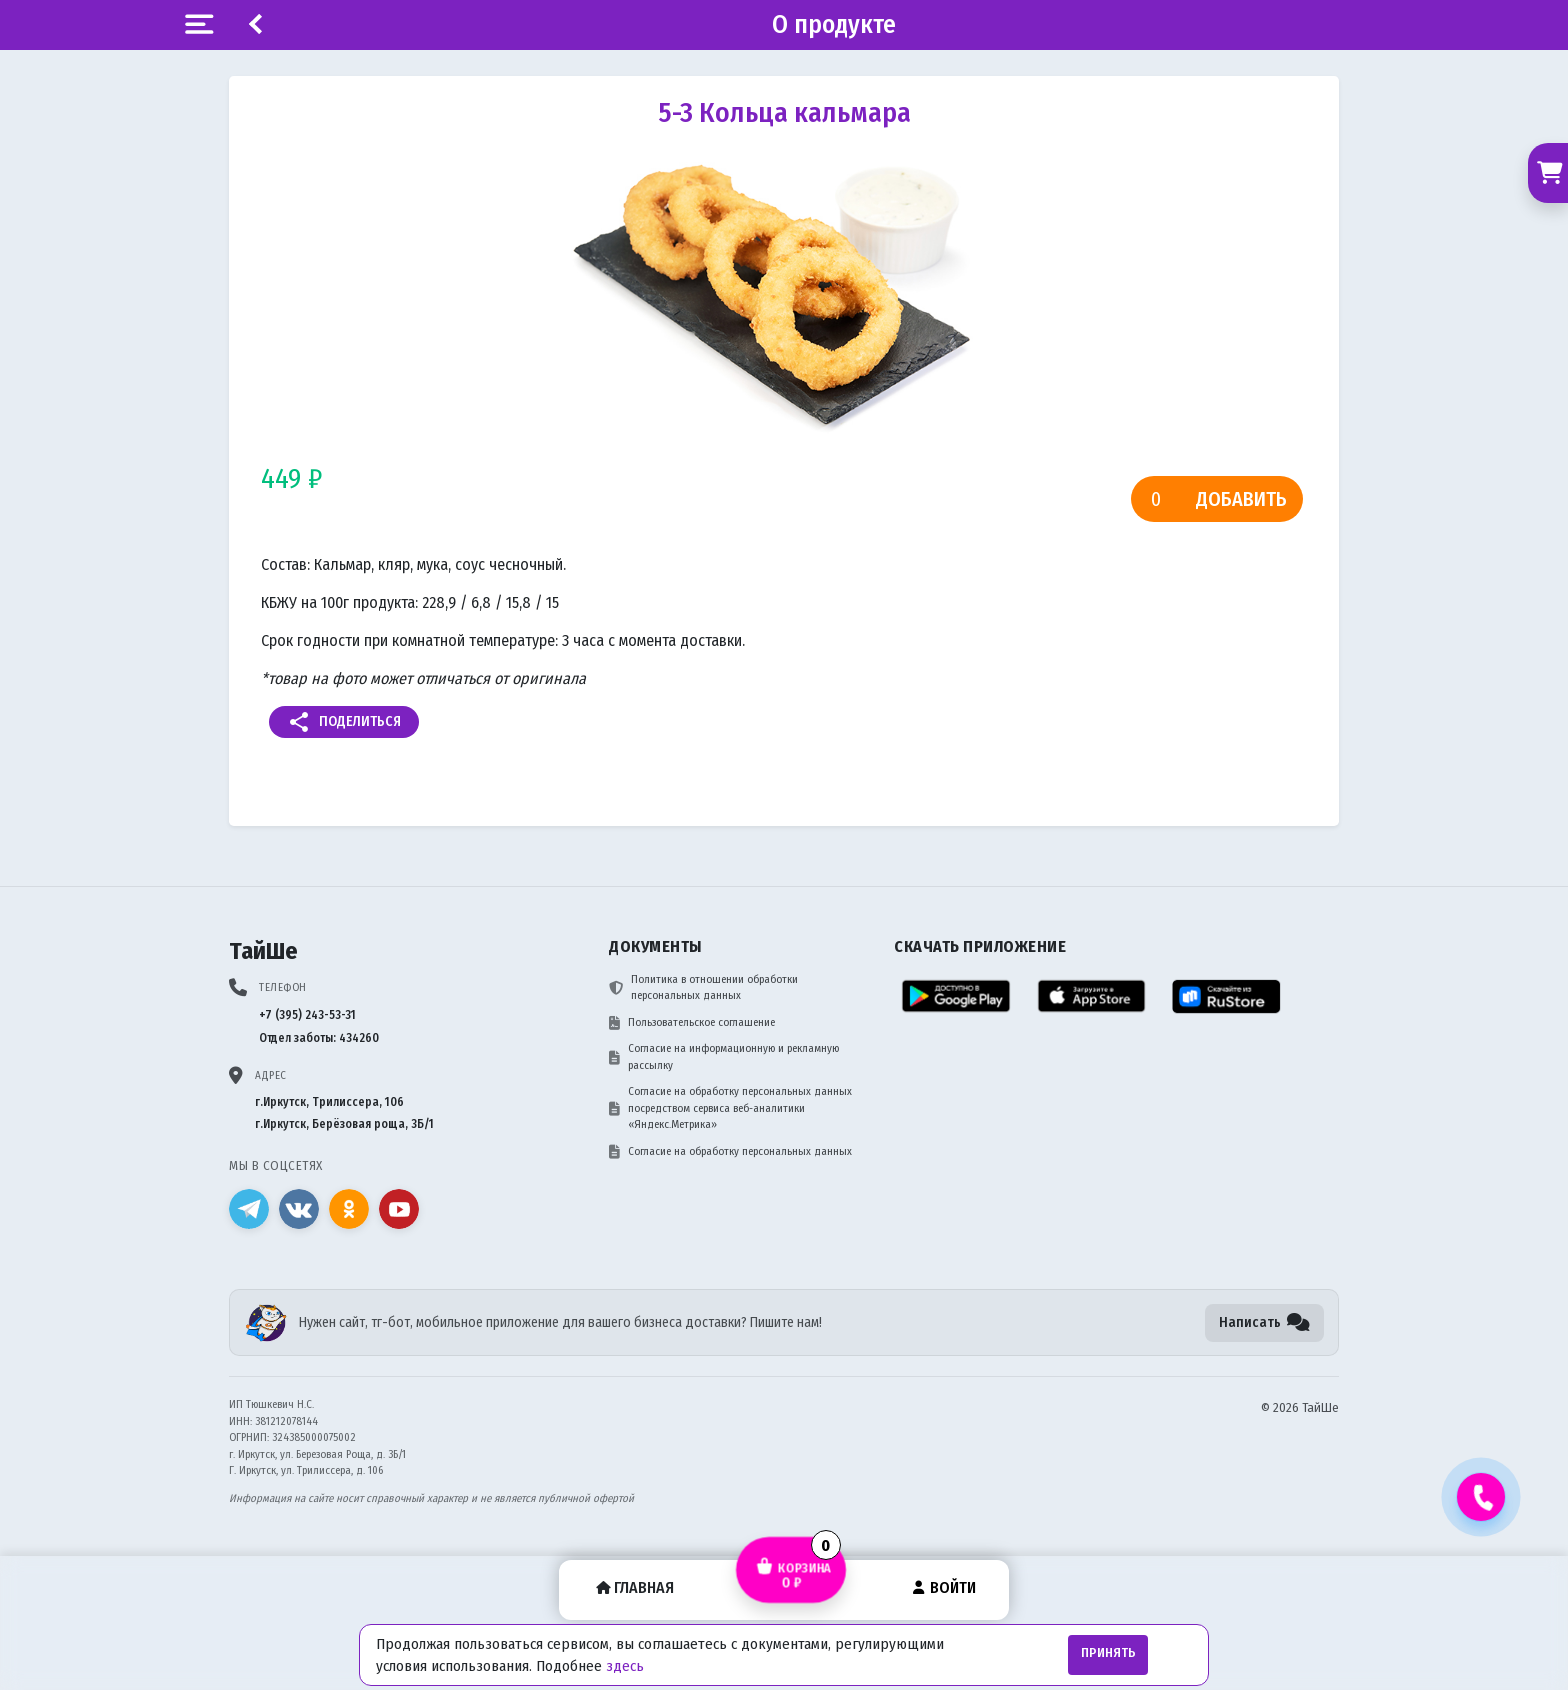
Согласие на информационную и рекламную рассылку (724, 1057)
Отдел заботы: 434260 (319, 1038)
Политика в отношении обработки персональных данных (703, 988)
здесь (625, 1666)
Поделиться (344, 722)
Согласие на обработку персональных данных (730, 1152)
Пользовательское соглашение (692, 1023)
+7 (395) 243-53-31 (307, 1015)
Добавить (1241, 499)
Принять (1108, 1653)
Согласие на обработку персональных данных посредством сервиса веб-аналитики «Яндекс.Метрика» (730, 1108)
